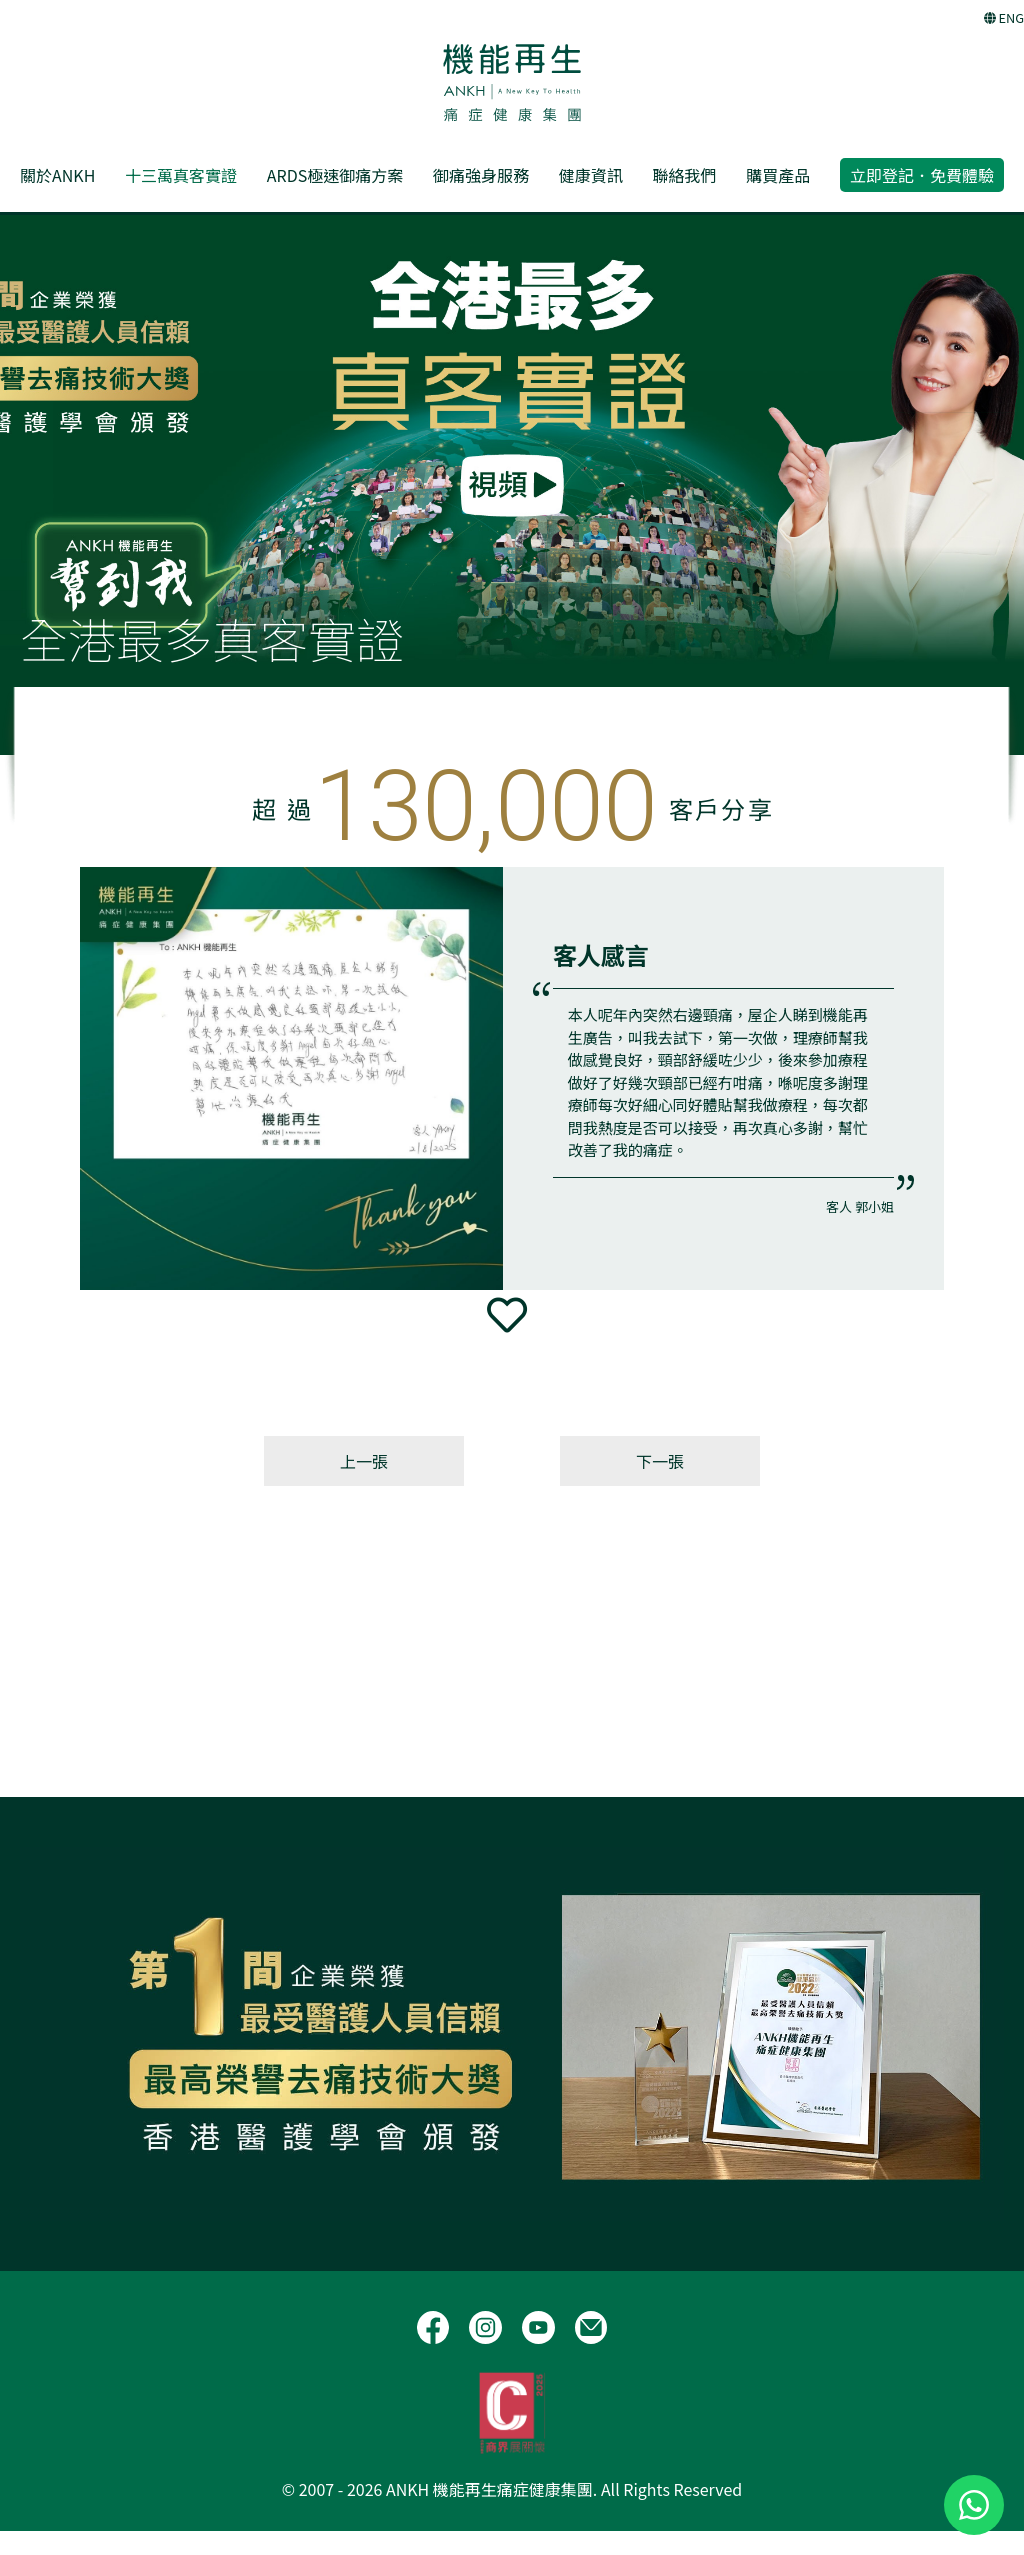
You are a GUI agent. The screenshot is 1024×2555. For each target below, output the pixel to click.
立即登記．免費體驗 (922, 175)
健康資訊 (591, 175)
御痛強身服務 (481, 175)
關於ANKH (57, 175)
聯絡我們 (684, 175)
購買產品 (778, 175)
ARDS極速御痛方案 (335, 175)
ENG (1004, 17)
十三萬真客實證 (181, 175)
